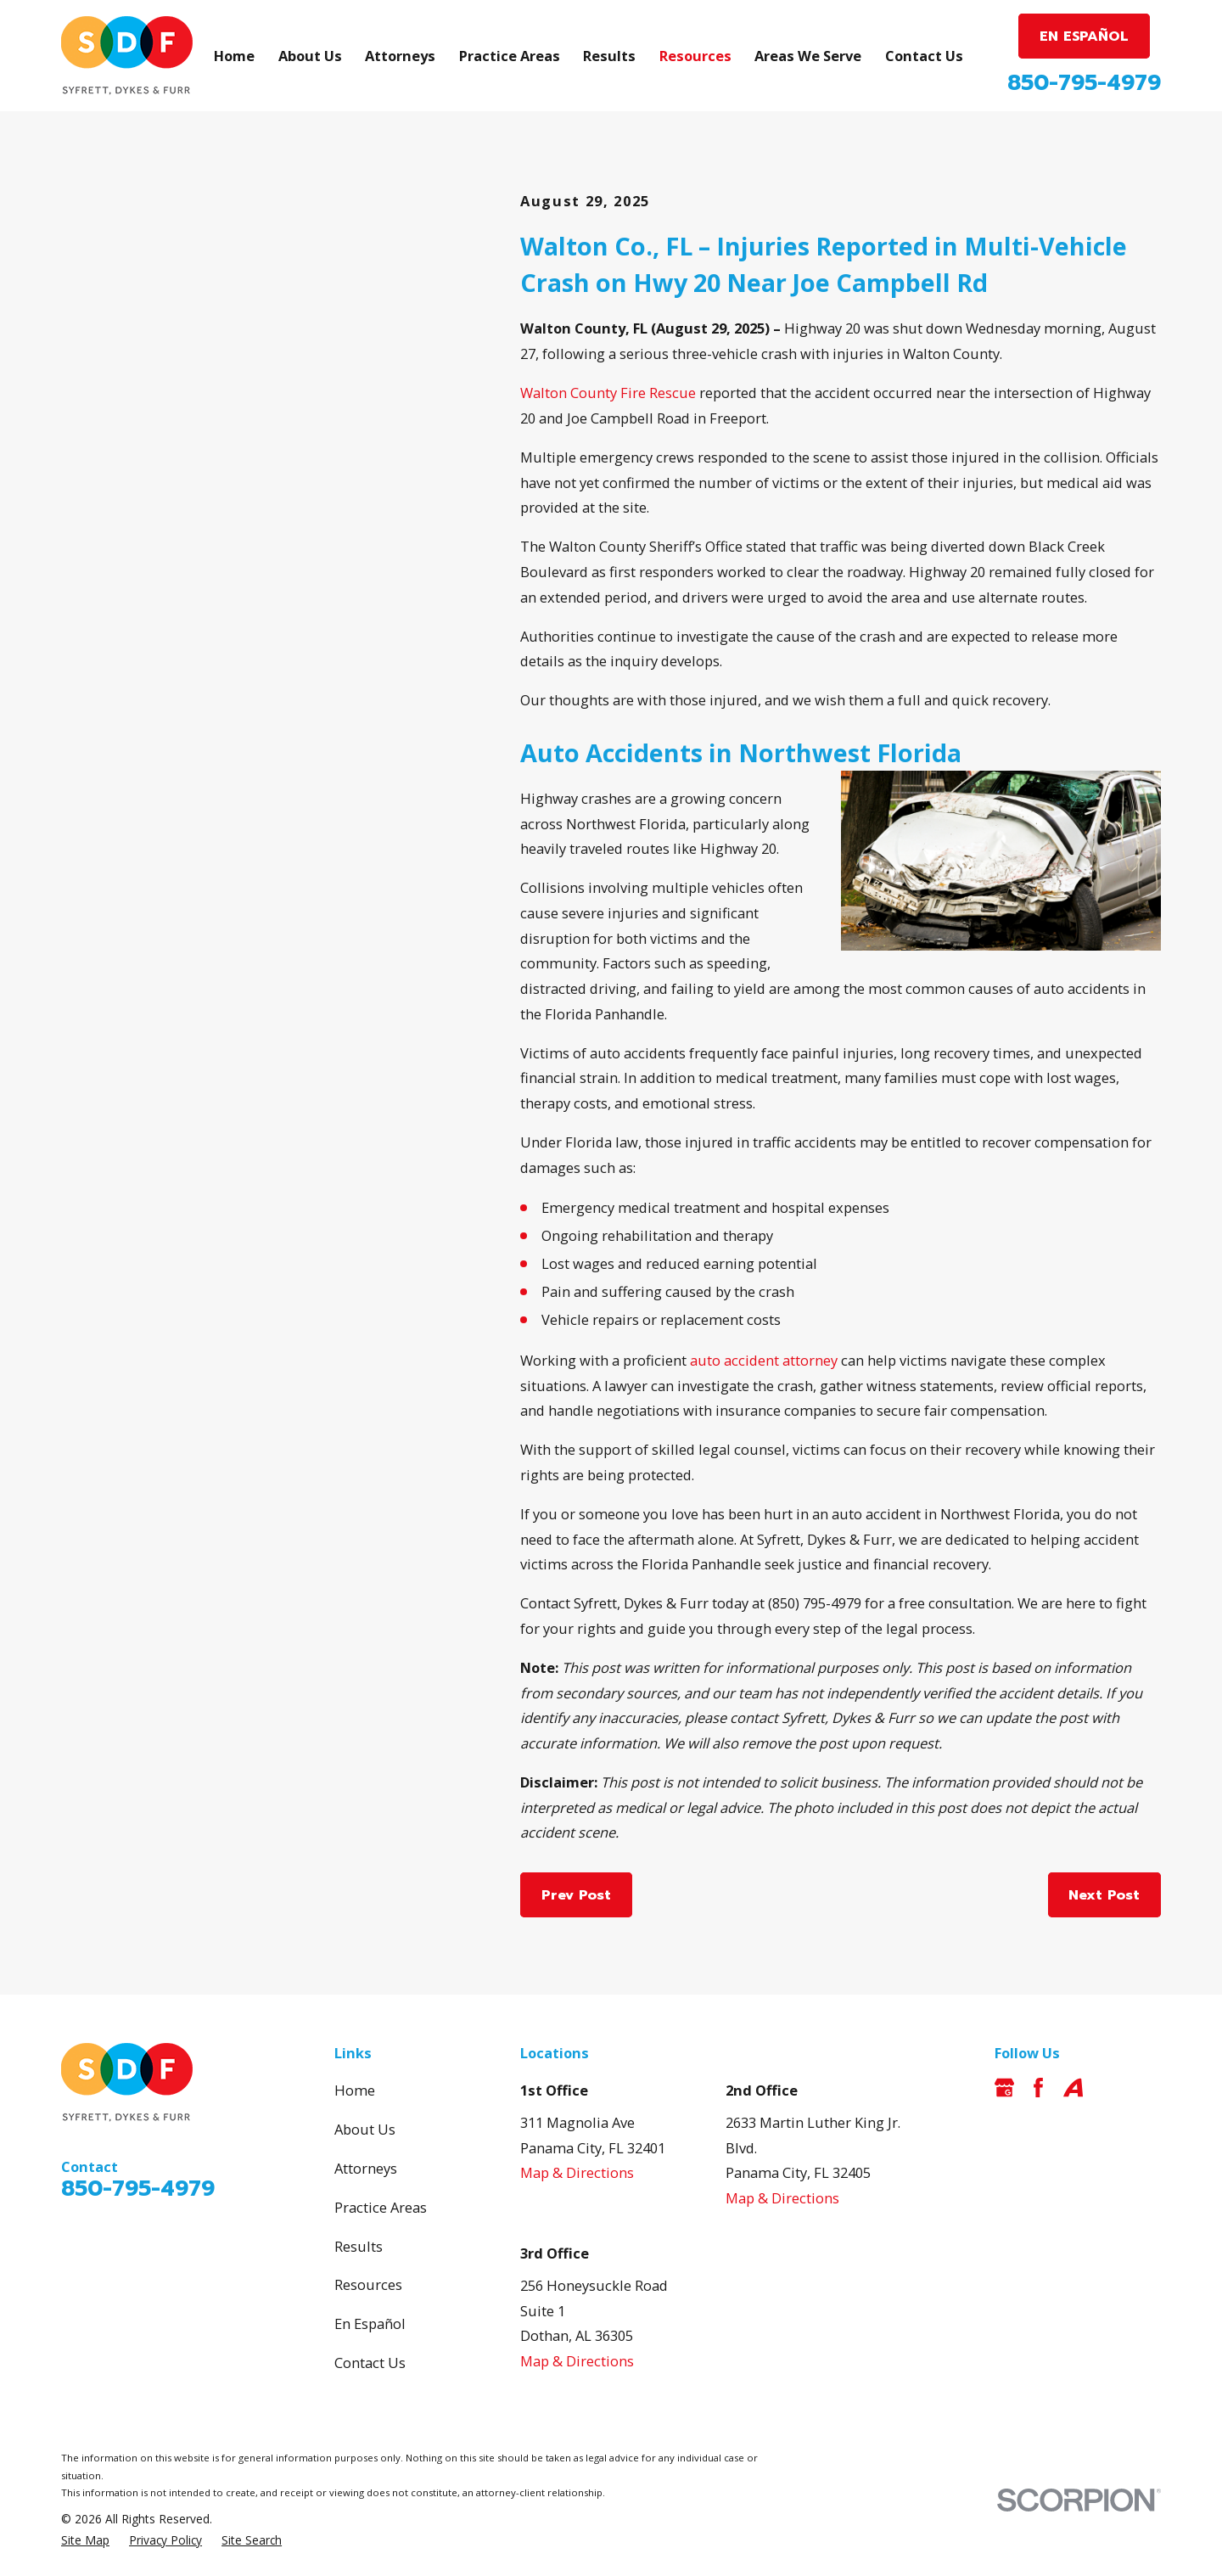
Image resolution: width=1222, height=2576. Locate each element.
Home (354, 2090)
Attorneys (365, 2168)
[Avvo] (1073, 2087)
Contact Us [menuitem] (924, 55)
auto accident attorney (764, 1360)
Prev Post (576, 1894)
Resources (368, 2284)
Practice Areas (380, 2207)
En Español (370, 2323)
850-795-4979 (1084, 82)
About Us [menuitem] (310, 55)
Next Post (1104, 1894)
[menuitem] (85, 2540)
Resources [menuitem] (695, 55)
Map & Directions (577, 2172)
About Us (364, 2129)
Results (358, 2246)
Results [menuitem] (609, 55)
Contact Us (370, 2362)
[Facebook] (1038, 2087)
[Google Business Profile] (1004, 2087)
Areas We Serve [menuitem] (807, 55)
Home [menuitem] (234, 55)
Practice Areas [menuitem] (509, 55)
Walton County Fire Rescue (609, 392)
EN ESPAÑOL (1084, 36)
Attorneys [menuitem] (400, 55)
